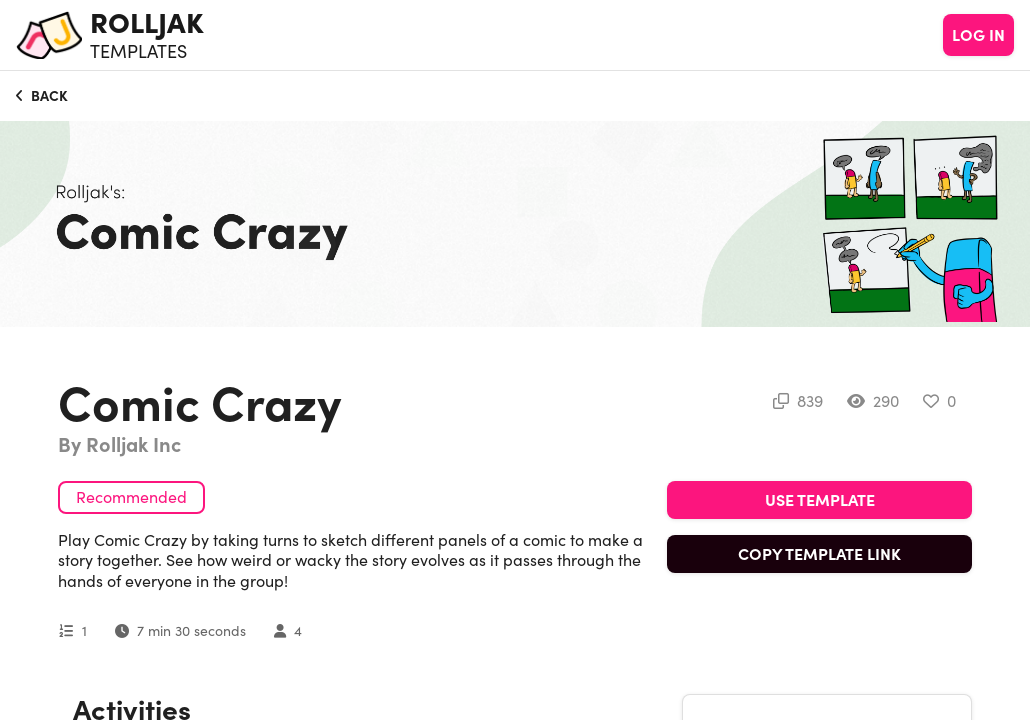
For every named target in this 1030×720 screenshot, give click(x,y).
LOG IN (978, 35)
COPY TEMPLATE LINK (819, 554)
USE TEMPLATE (820, 500)
